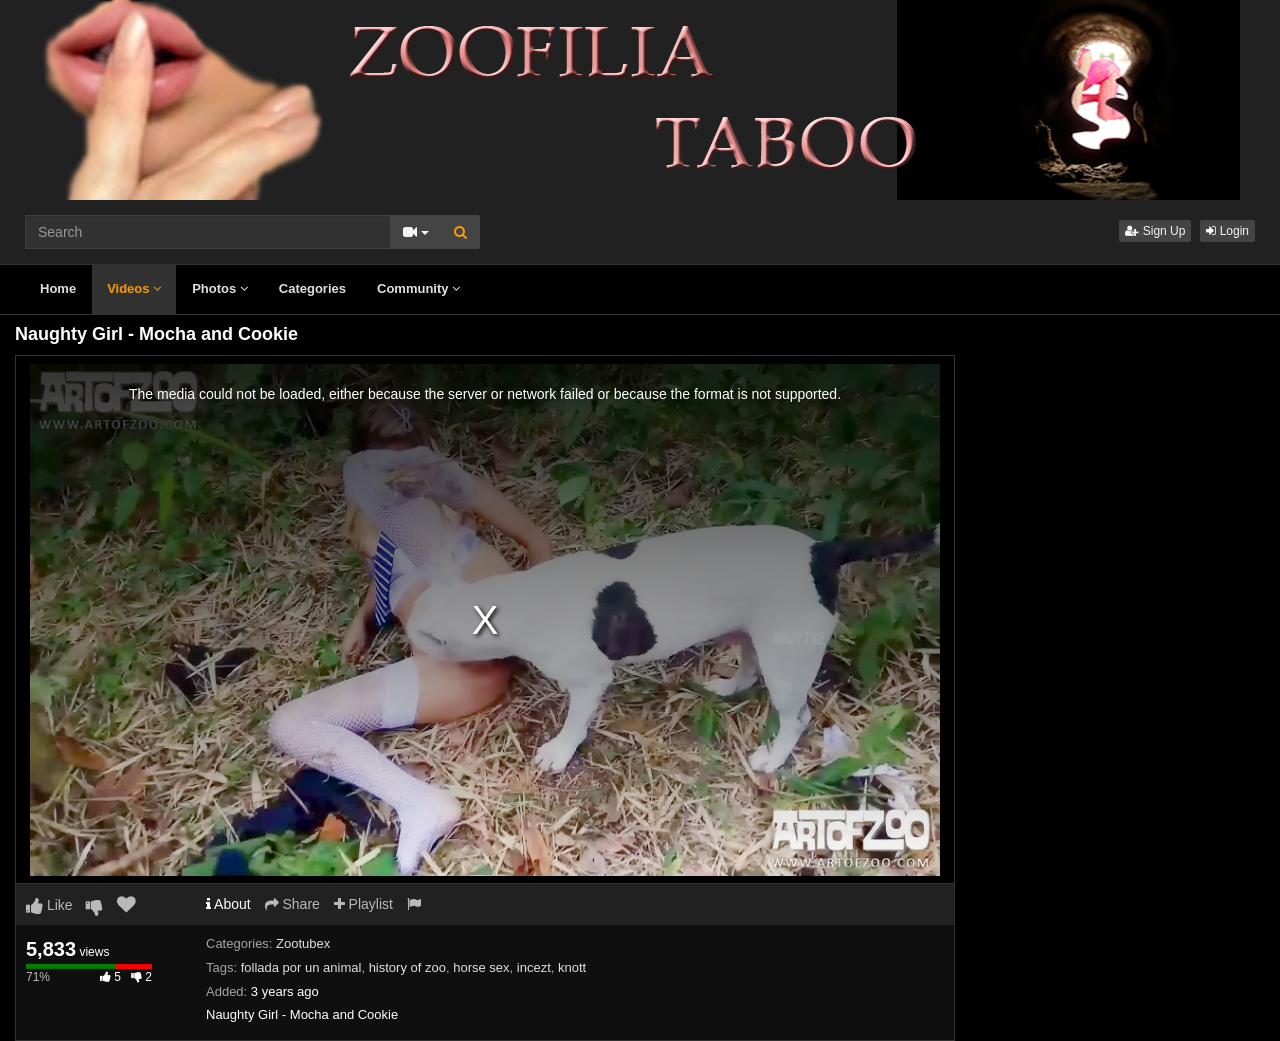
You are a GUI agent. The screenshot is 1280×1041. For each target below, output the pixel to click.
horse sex (481, 967)
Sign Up (1155, 231)
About (228, 904)
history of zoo (407, 967)
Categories (312, 288)
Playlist (363, 904)
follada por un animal (301, 967)
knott (572, 967)
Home (58, 288)
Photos (220, 288)
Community (418, 288)
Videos (134, 288)
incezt (534, 967)
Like (49, 905)
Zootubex (303, 943)
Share (292, 904)
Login (1227, 231)
